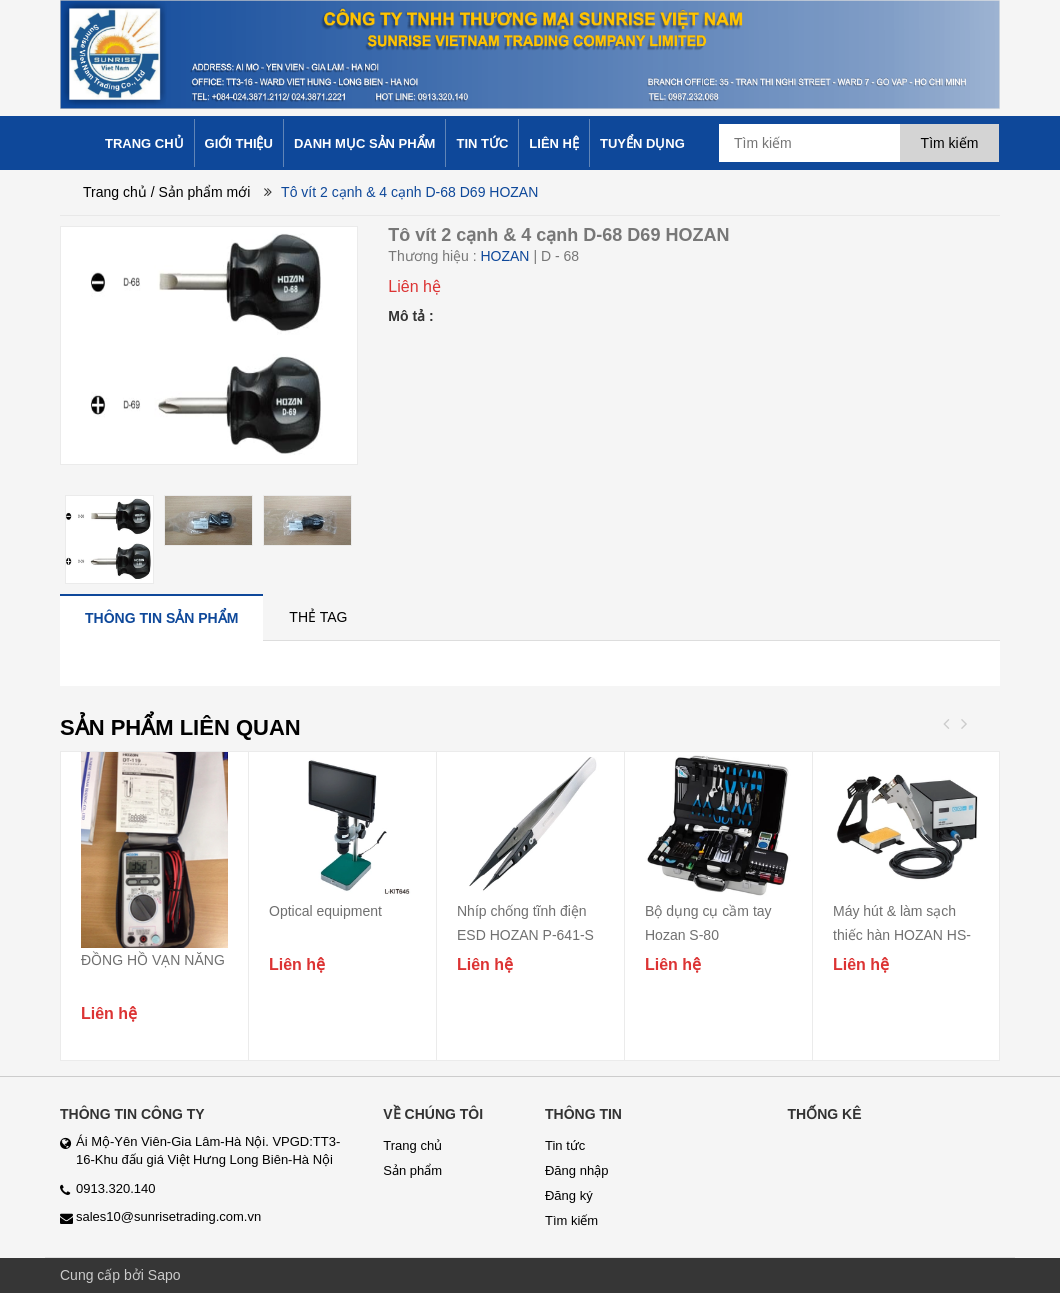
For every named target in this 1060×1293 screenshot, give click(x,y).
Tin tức (565, 1145)
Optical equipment (325, 911)
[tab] (161, 617)
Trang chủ (115, 192)
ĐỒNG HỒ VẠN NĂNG (153, 960)
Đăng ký (569, 1195)
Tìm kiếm (571, 1220)
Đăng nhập (576, 1170)
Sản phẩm (412, 1170)
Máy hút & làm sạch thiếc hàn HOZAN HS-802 (902, 935)
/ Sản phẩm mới (201, 192)
